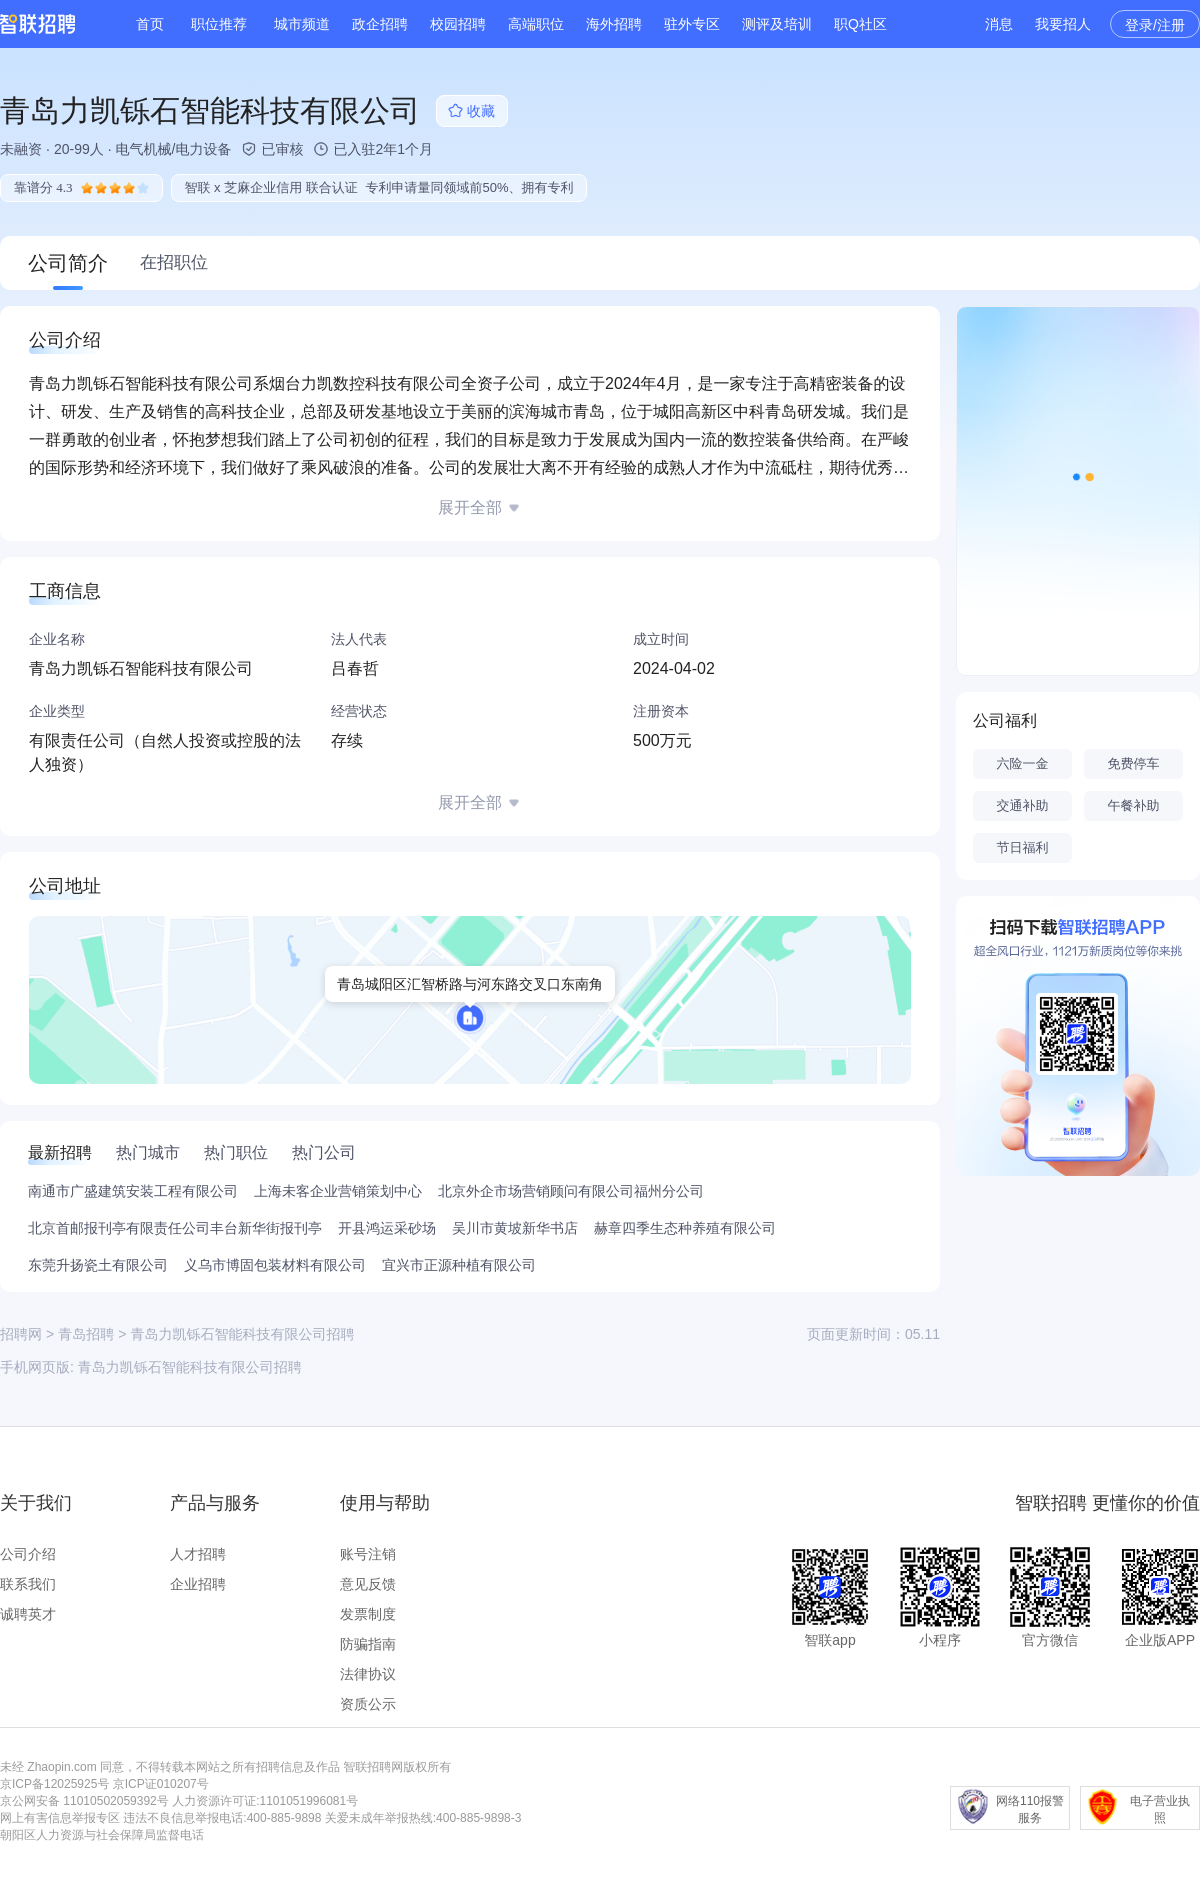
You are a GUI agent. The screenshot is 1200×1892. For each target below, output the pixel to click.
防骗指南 (368, 1644)
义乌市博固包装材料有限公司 (275, 1265)
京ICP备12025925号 (54, 1784)
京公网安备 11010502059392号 (84, 1801)
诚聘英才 (28, 1614)
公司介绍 (28, 1554)
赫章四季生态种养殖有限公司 (685, 1228)
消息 (999, 24)
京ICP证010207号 (161, 1784)
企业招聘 (198, 1584)
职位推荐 (219, 24)
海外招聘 (614, 24)
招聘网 (21, 1334)
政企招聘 (380, 24)
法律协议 (368, 1674)
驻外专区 (692, 24)
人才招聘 (198, 1554)
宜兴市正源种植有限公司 (459, 1265)
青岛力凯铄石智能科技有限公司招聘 (190, 1367)
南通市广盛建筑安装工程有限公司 (133, 1191)
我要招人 (1063, 24)
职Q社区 (860, 24)
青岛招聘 (86, 1334)
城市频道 (302, 24)
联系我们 (28, 1584)
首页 (150, 24)
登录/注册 (1155, 25)
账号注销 (368, 1554)
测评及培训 (777, 24)
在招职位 (174, 262)
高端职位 (536, 24)
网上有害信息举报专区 (60, 1818)
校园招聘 (458, 24)
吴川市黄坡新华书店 (515, 1228)
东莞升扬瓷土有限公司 (98, 1265)
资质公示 (368, 1704)
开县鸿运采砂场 (387, 1228)
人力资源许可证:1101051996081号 (265, 1801)
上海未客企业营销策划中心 (338, 1191)
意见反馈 (368, 1584)
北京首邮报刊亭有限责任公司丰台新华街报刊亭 (175, 1228)
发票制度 (368, 1614)
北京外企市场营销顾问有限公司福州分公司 (571, 1191)
